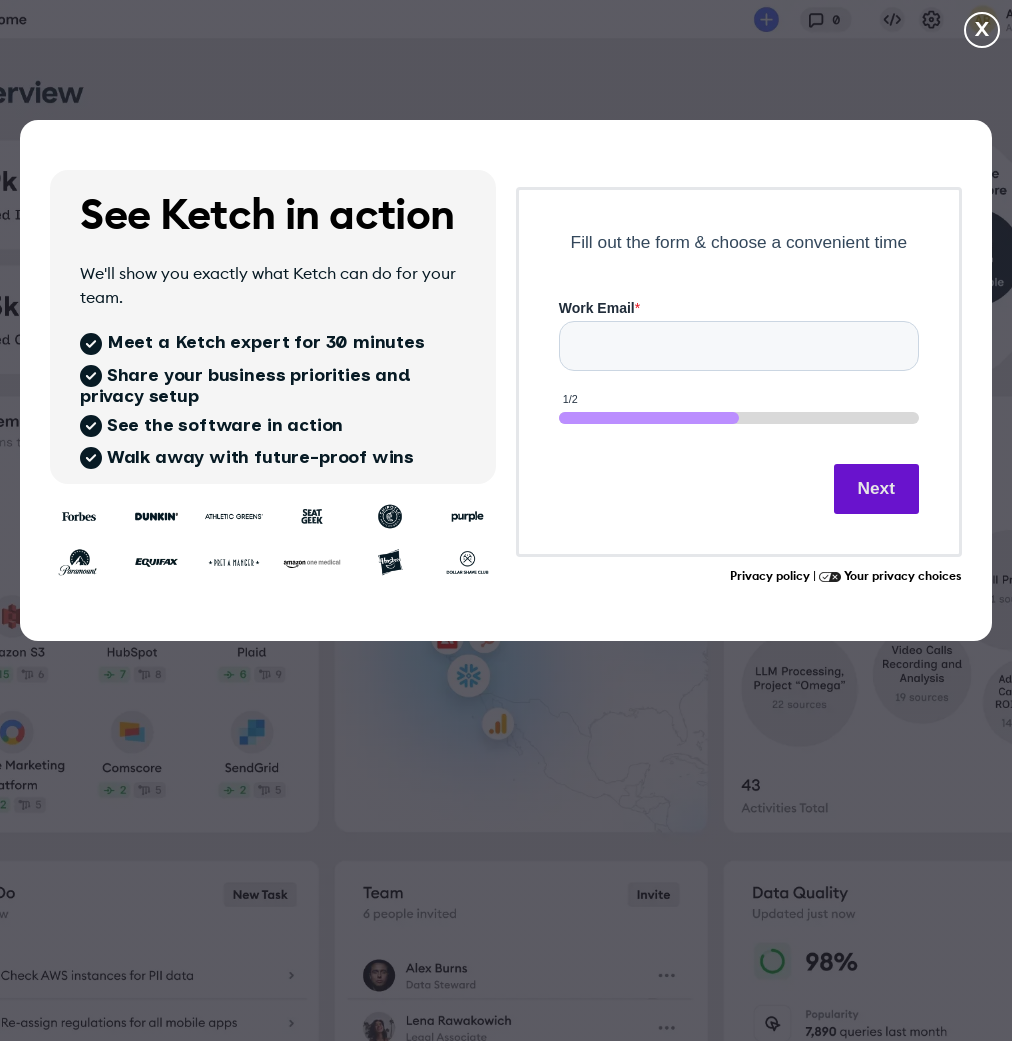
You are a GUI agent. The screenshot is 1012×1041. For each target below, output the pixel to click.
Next (877, 488)
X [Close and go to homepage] (982, 30)
